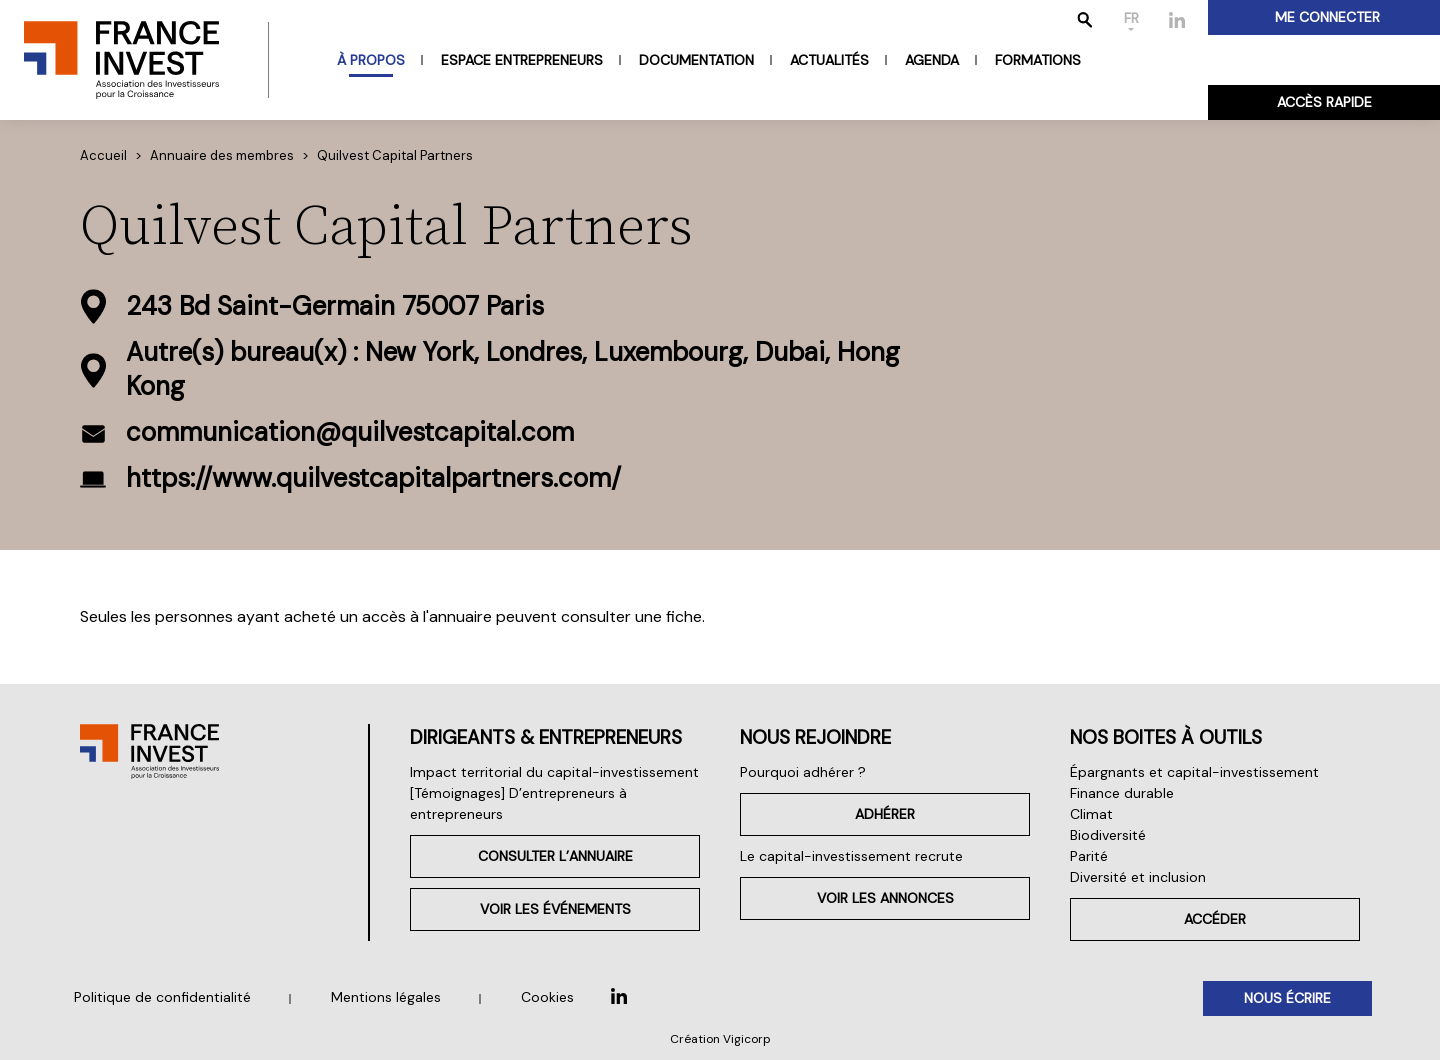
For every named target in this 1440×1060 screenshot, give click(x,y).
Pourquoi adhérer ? (803, 772)
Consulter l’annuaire (555, 856)
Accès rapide (1324, 102)
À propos (371, 60)
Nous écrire (1287, 998)
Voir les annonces (885, 898)
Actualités (829, 60)
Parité (1089, 856)
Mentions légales (386, 997)
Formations (1038, 60)
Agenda (932, 60)
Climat (1091, 814)
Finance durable (1122, 793)
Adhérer (885, 814)
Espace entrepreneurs (522, 60)
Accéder (1215, 919)
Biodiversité (1108, 835)
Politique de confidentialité (162, 997)
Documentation (696, 60)
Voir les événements (555, 909)
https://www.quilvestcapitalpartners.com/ (373, 478)
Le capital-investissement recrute (851, 856)
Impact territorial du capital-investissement (554, 772)
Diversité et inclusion (1138, 877)
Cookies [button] (547, 997)
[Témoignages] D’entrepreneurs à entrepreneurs (518, 803)
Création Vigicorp (720, 1039)
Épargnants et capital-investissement (1194, 772)
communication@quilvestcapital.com (350, 432)
